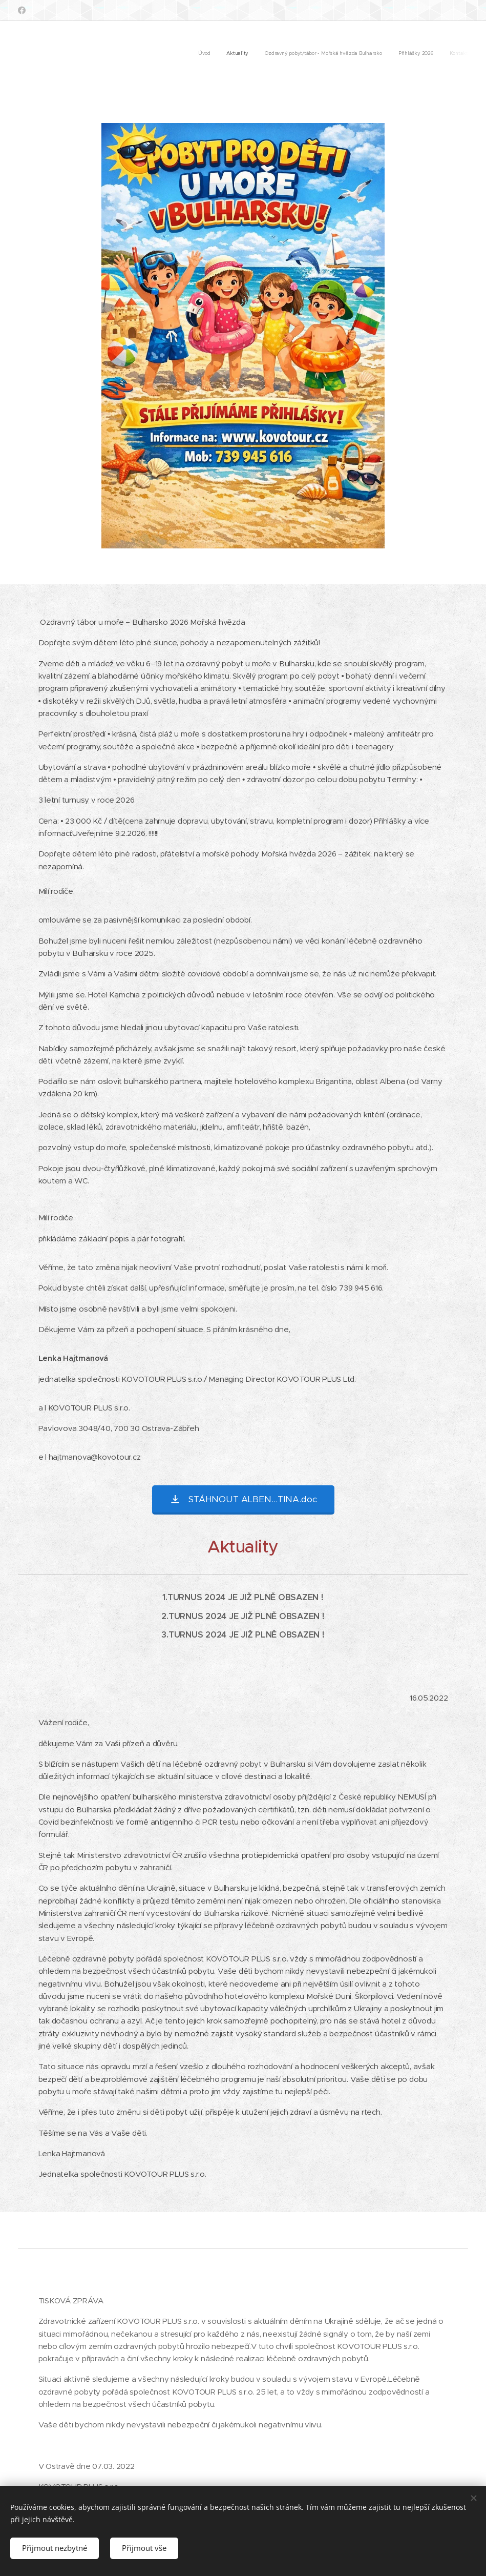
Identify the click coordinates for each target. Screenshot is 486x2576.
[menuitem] (405, 54)
